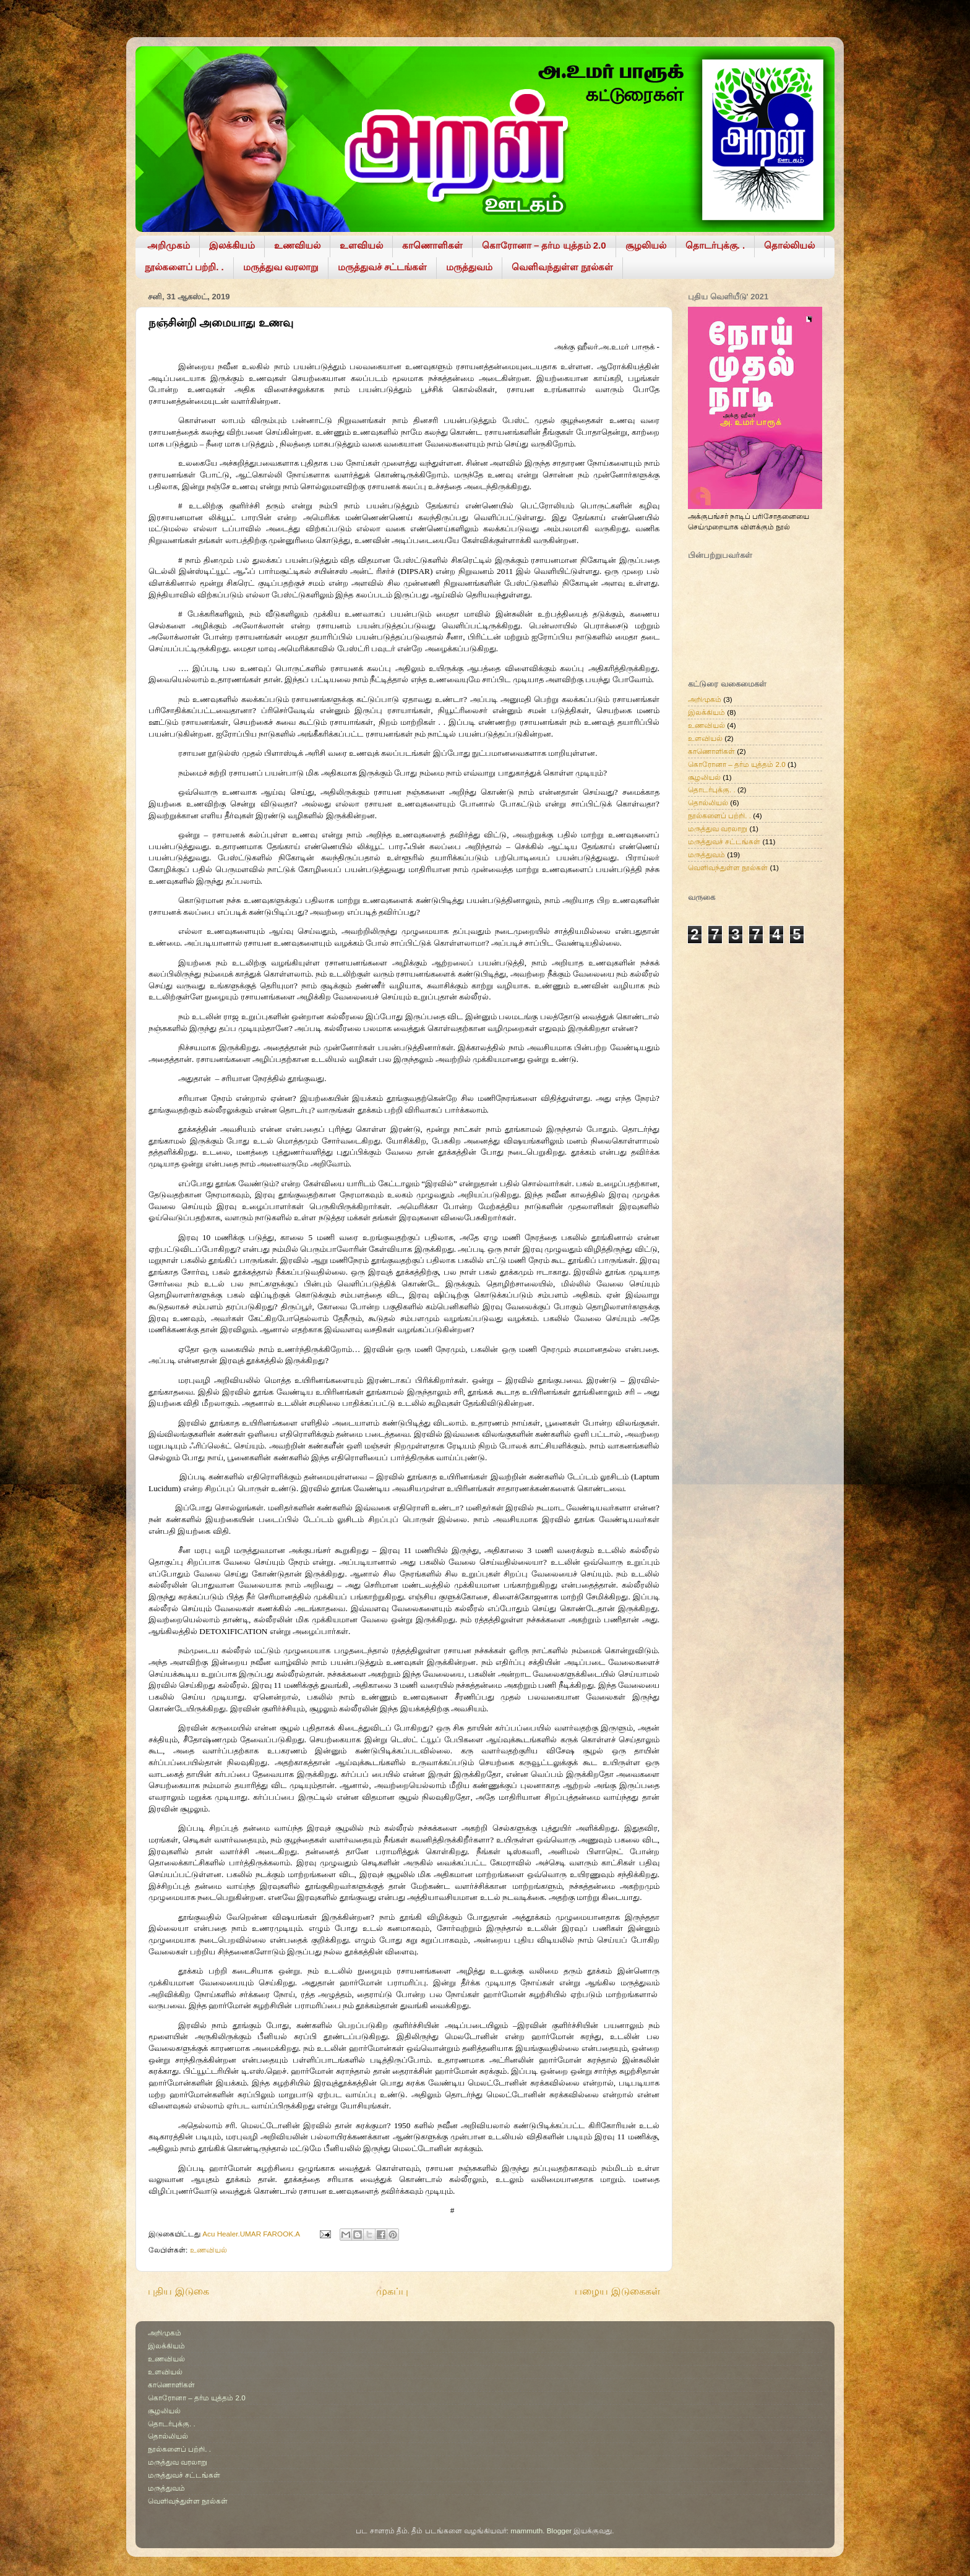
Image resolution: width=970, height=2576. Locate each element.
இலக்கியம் (232, 245)
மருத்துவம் (469, 267)
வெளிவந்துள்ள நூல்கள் (562, 267)
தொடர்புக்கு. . (715, 245)
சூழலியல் (645, 245)
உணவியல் (297, 245)
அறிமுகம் (168, 245)
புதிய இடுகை (178, 2290)
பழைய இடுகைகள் (617, 2290)
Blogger (559, 2531)
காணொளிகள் (432, 245)
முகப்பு (392, 2290)
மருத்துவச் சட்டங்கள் (382, 267)
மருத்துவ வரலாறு (281, 267)
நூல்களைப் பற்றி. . (184, 267)
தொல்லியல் (789, 245)
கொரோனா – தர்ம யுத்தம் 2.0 (544, 245)
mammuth (526, 2531)
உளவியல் (361, 245)
